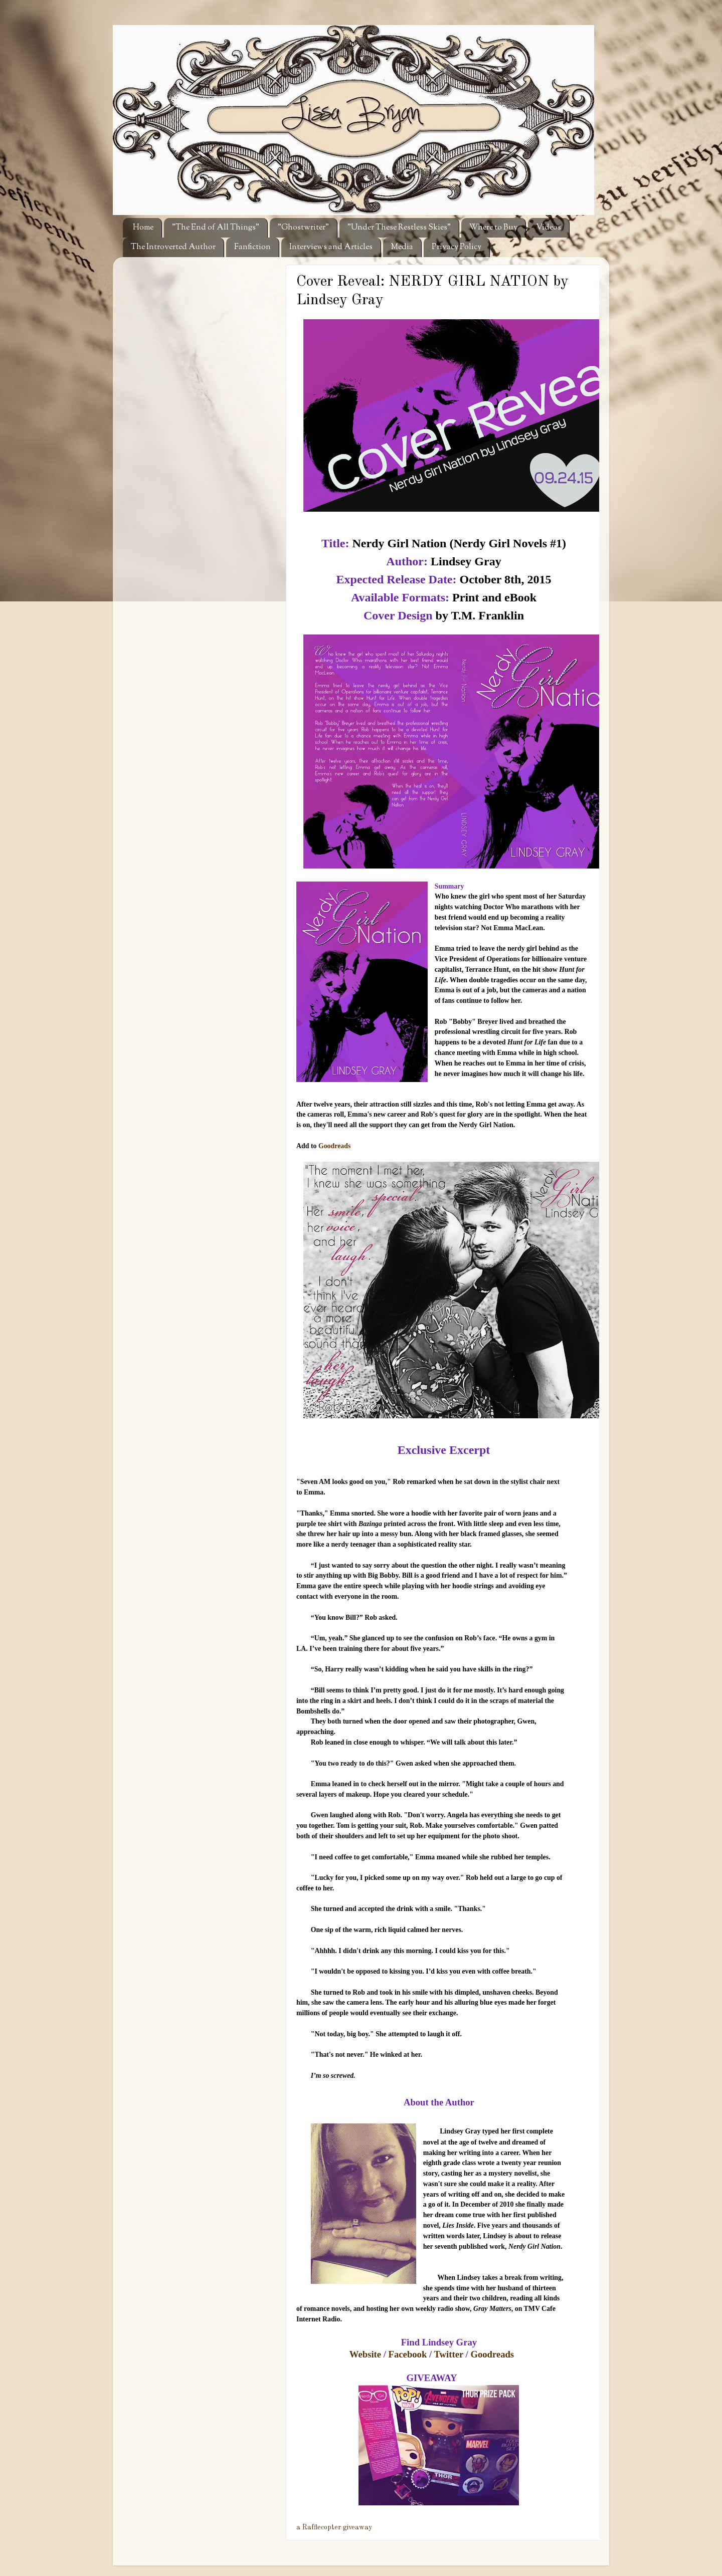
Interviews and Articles (331, 247)
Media (402, 247)
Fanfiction (252, 247)
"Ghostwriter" (303, 228)
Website (365, 2354)
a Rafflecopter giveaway (334, 2527)
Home (143, 228)
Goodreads (334, 1146)
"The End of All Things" (215, 228)
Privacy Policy (456, 247)
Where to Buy (493, 228)
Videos (548, 228)
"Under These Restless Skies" (399, 228)
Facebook (408, 2354)
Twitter (448, 2354)
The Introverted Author (173, 247)
